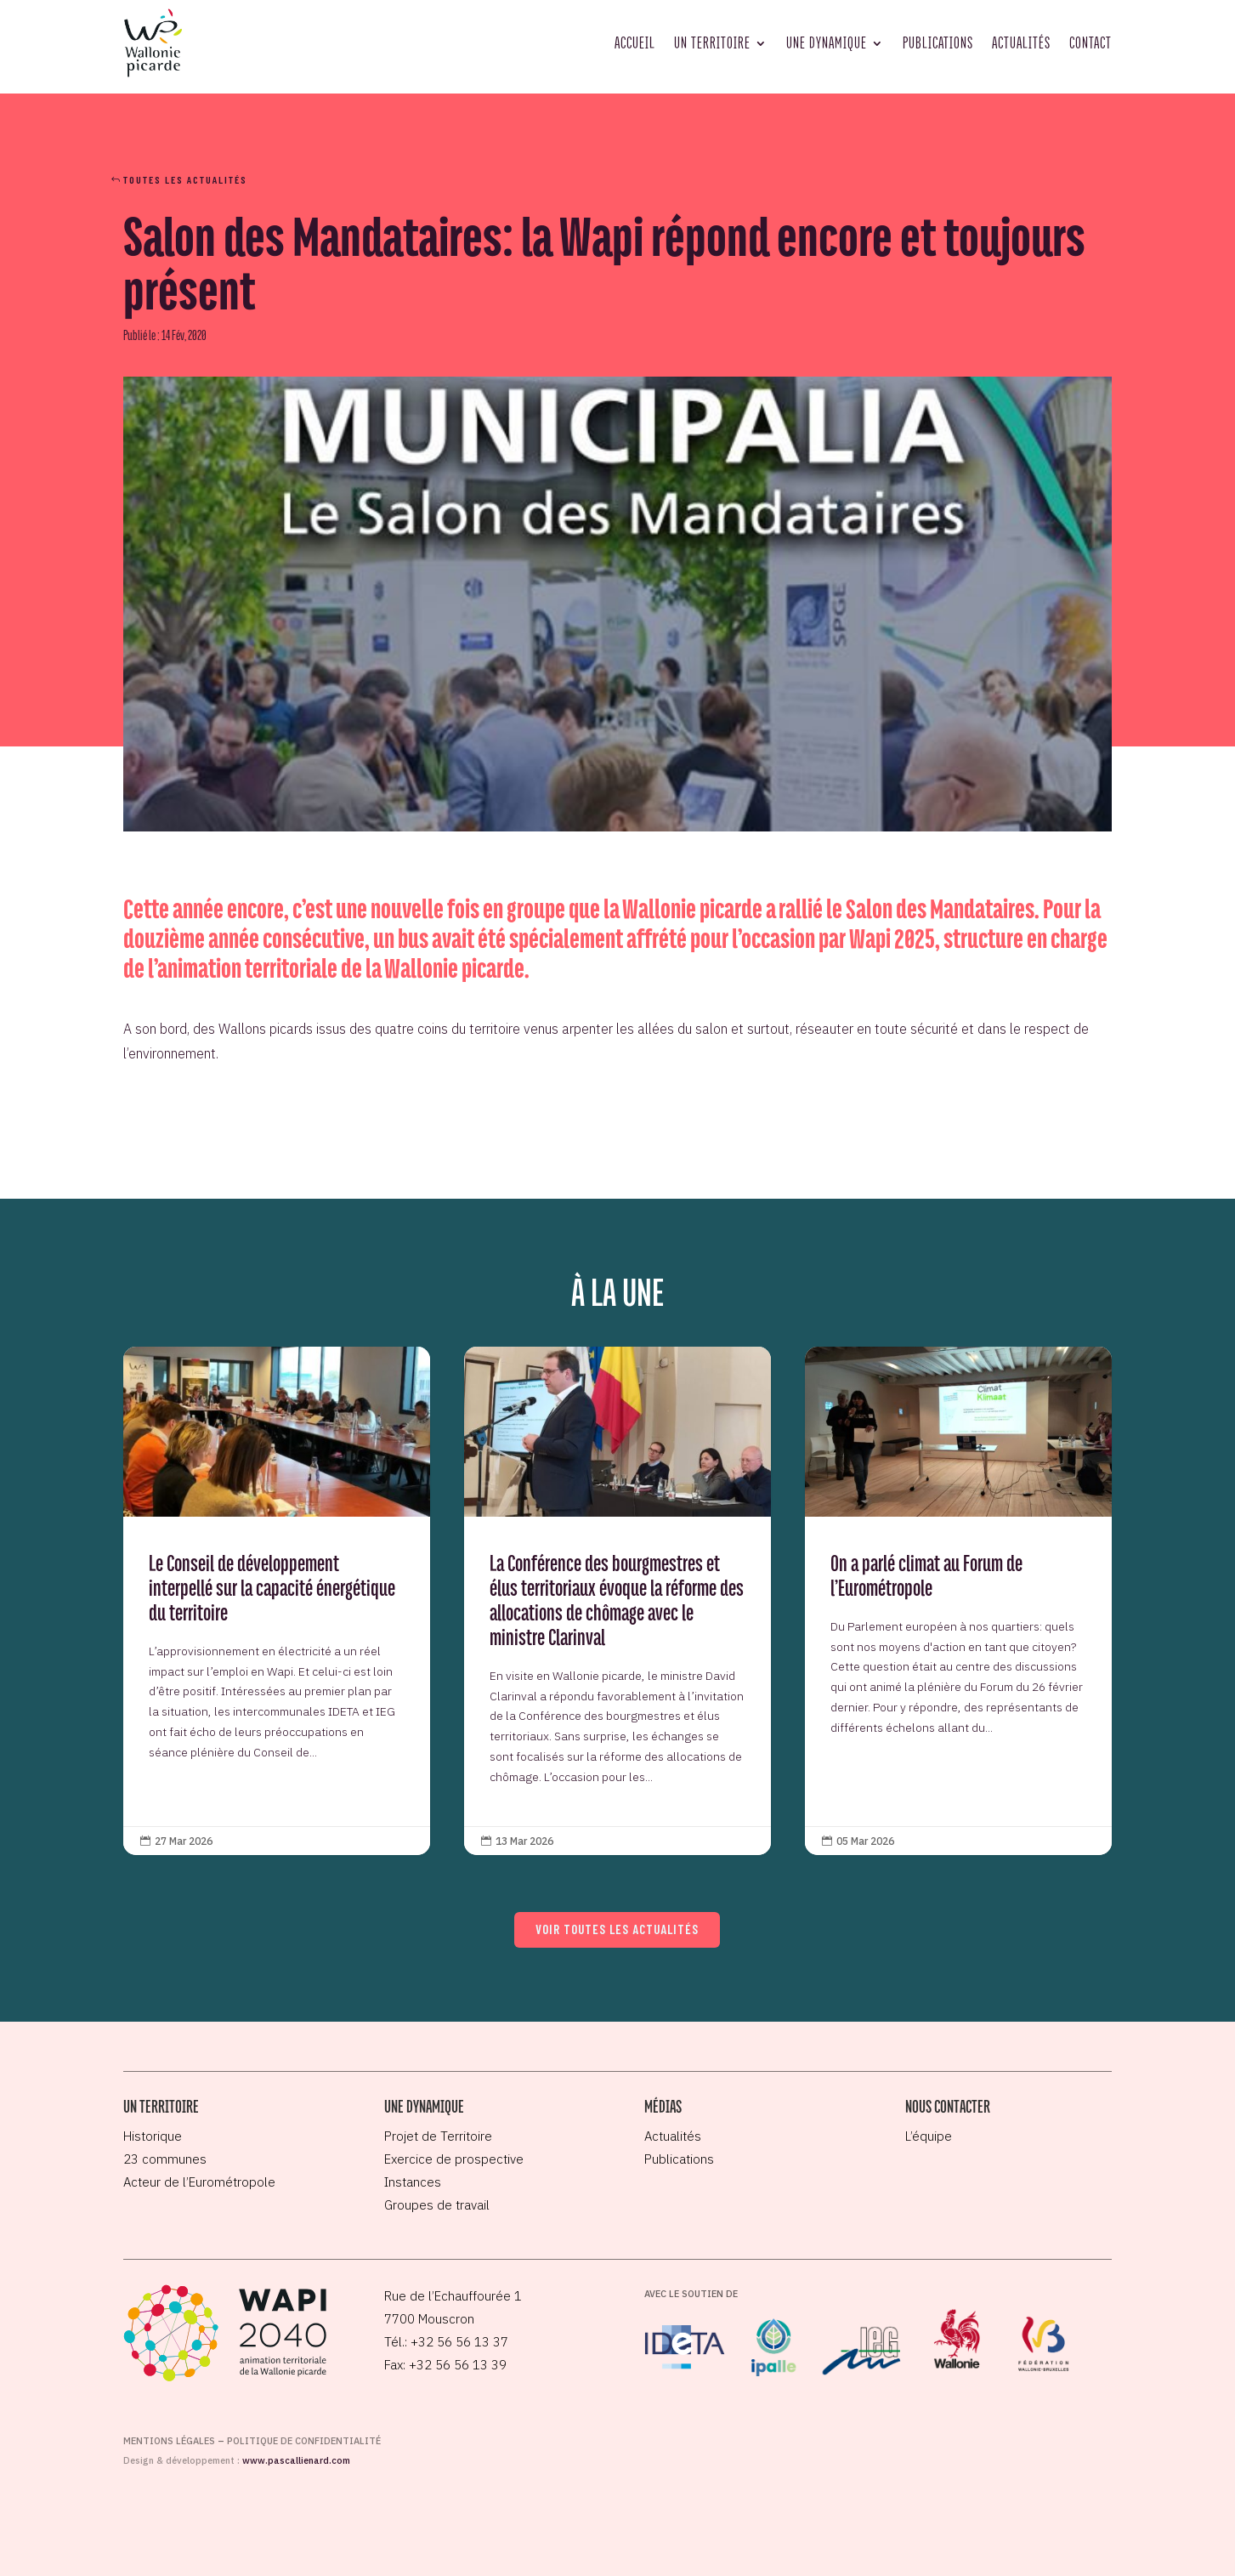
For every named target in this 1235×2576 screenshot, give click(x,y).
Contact (1090, 42)
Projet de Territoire (438, 2136)
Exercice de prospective (454, 2159)
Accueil (635, 42)
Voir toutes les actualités (617, 1929)
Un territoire (712, 42)
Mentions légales (169, 2441)
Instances (412, 2182)
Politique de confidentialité (304, 2441)
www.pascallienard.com (296, 2460)
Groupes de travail (437, 2205)
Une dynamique (826, 42)
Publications (938, 42)
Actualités (1021, 42)
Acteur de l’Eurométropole (199, 2182)
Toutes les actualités (185, 179)
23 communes (165, 2159)
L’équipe (928, 2136)
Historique (152, 2136)
